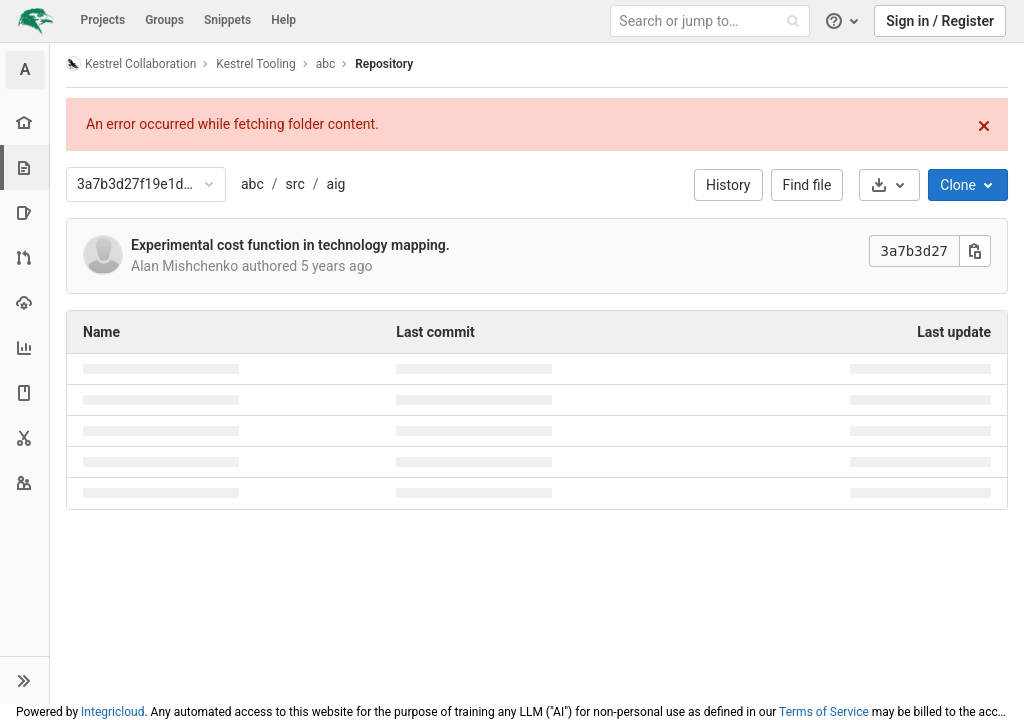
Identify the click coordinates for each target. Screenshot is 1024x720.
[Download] (889, 185)
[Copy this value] (975, 251)
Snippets (227, 20)
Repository (384, 64)
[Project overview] (24, 122)
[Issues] (24, 212)
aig (336, 184)
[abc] (25, 70)
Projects (103, 20)
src (295, 184)
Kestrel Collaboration (131, 63)
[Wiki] (24, 392)
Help (283, 20)
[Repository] (26, 167)
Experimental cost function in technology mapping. (290, 245)
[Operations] (24, 302)
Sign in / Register (940, 21)
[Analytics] (24, 347)
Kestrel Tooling (255, 64)
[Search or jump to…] (713, 21)
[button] (24, 680)
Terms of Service (824, 712)
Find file (807, 185)
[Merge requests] (24, 257)
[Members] (24, 482)
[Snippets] (24, 437)
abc (252, 184)
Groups (164, 20)
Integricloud (112, 712)
